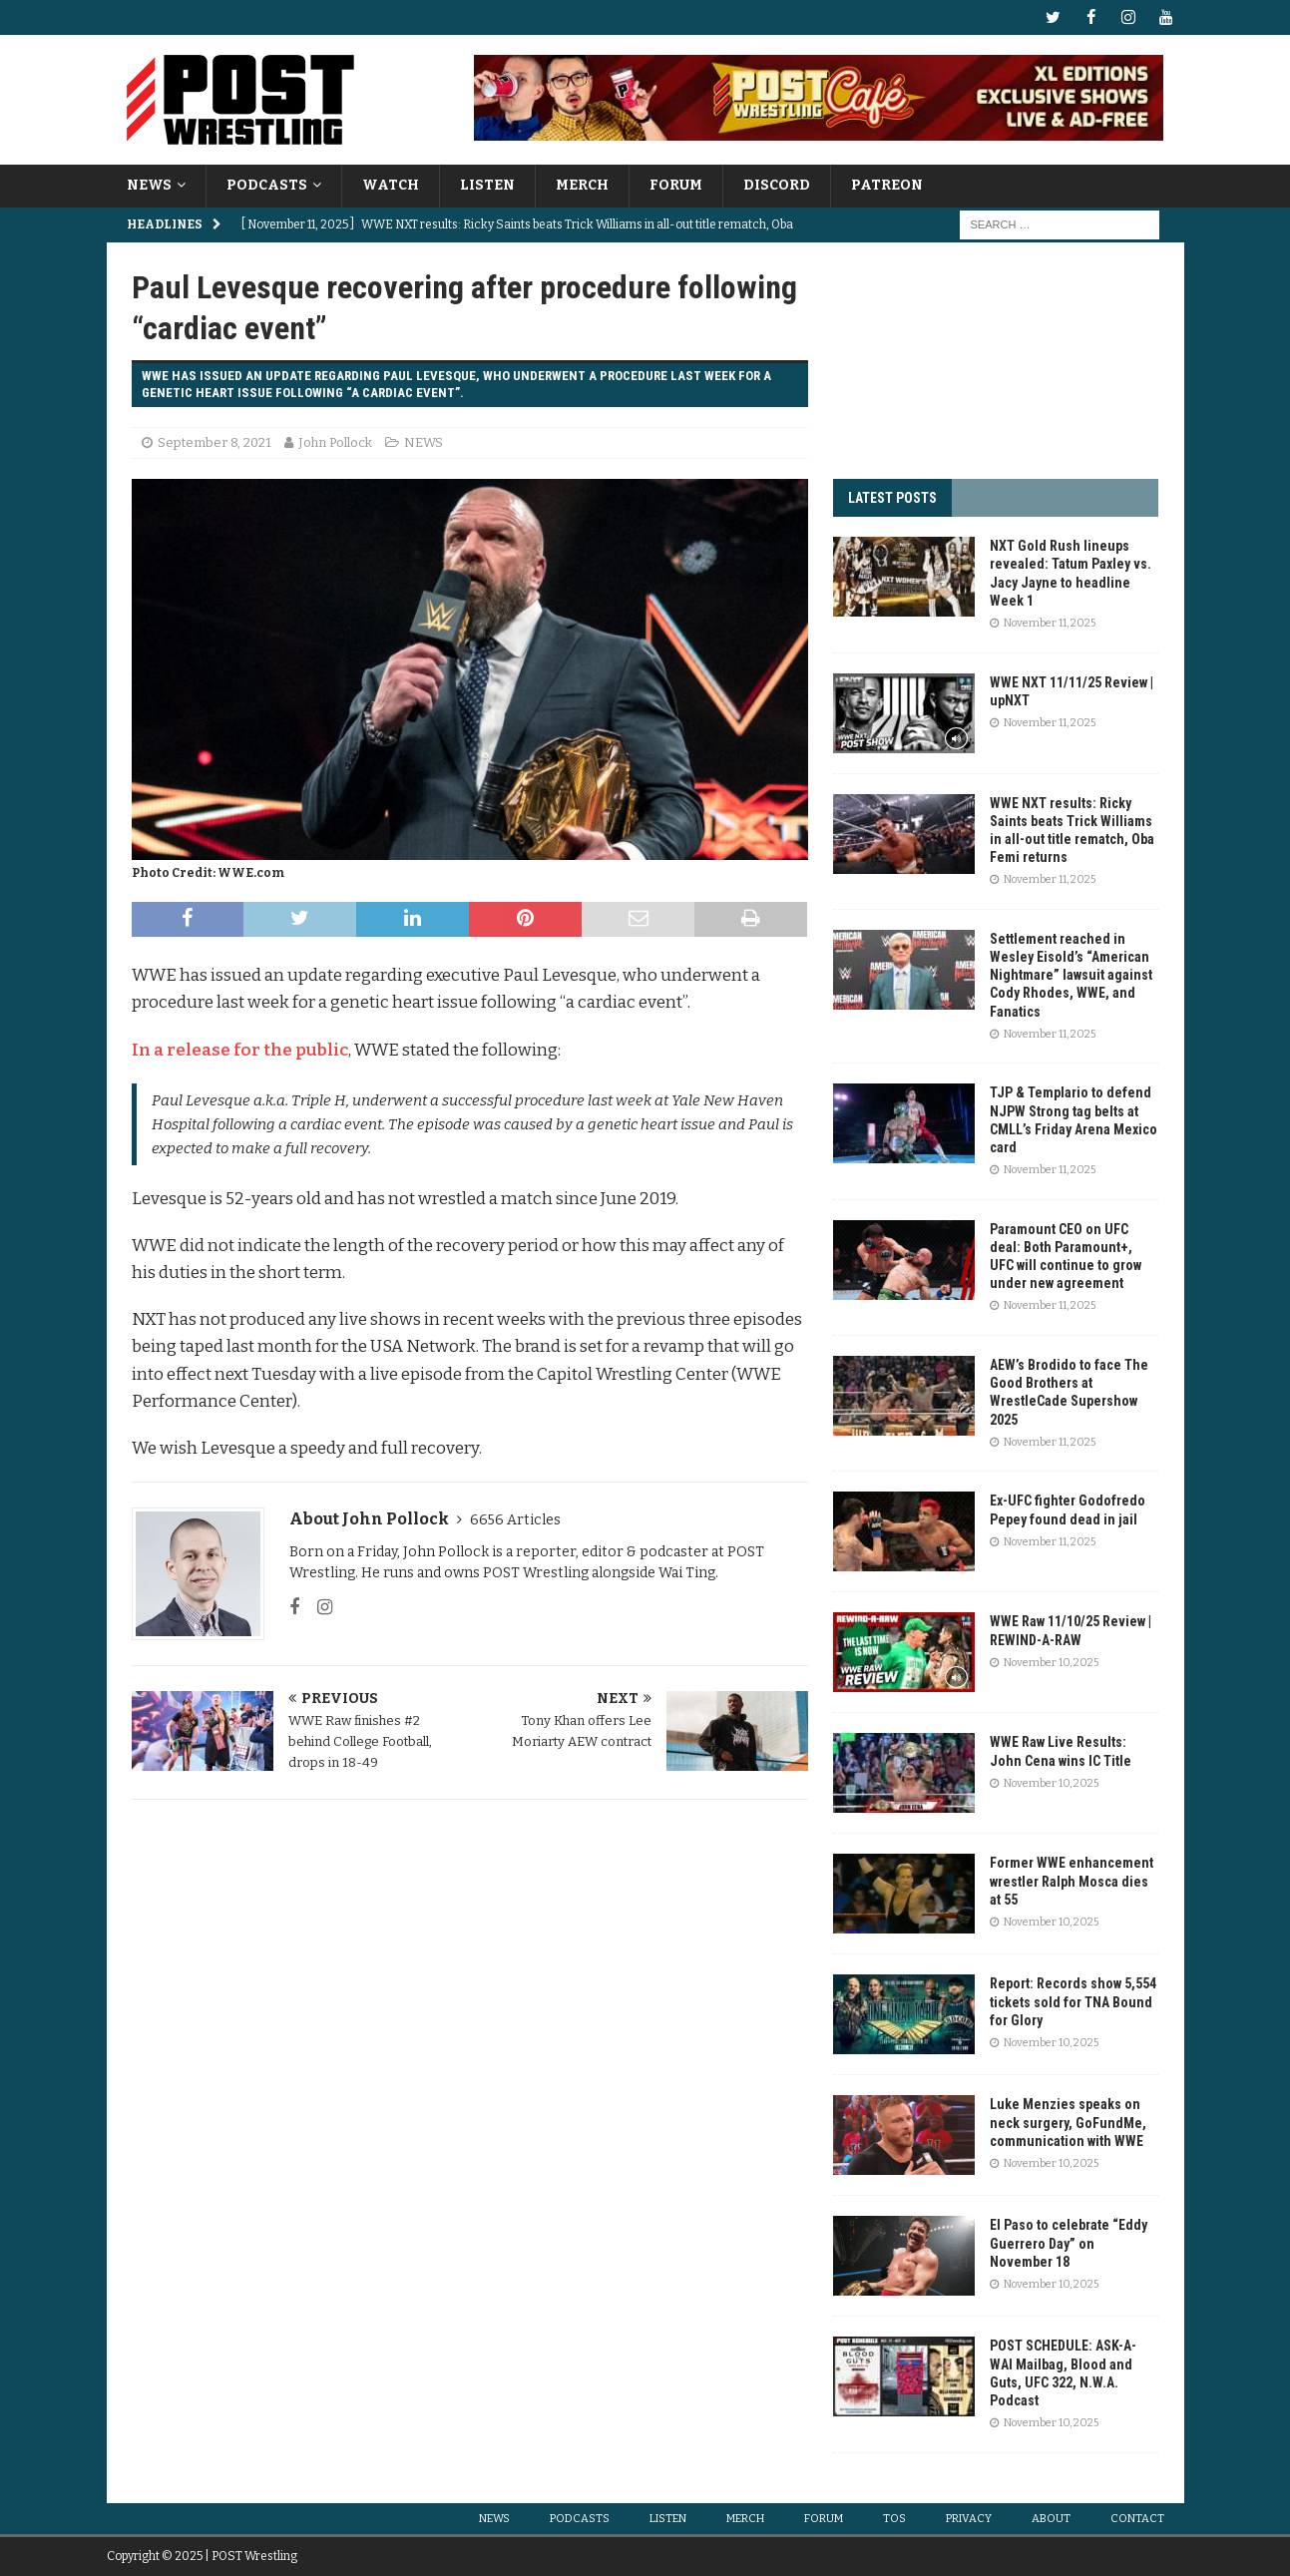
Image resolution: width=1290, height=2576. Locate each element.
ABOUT (1051, 2518)
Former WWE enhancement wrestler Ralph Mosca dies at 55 (1071, 1881)
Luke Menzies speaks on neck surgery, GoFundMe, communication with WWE (1068, 2122)
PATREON (887, 185)
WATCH (390, 185)
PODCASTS (266, 185)
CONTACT (1137, 2518)
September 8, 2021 (214, 441)
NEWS (149, 185)
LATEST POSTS (892, 498)
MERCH (582, 185)
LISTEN (487, 185)
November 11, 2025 (1049, 623)
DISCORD (776, 185)
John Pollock (335, 441)
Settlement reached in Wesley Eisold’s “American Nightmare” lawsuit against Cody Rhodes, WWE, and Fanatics (1071, 975)
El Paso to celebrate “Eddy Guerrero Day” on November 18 (1068, 2243)
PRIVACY (969, 2518)
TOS (894, 2518)
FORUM (675, 185)
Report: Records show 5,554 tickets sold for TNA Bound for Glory (1073, 2001)
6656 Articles (515, 1519)
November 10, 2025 (1051, 1662)
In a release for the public (240, 1049)
